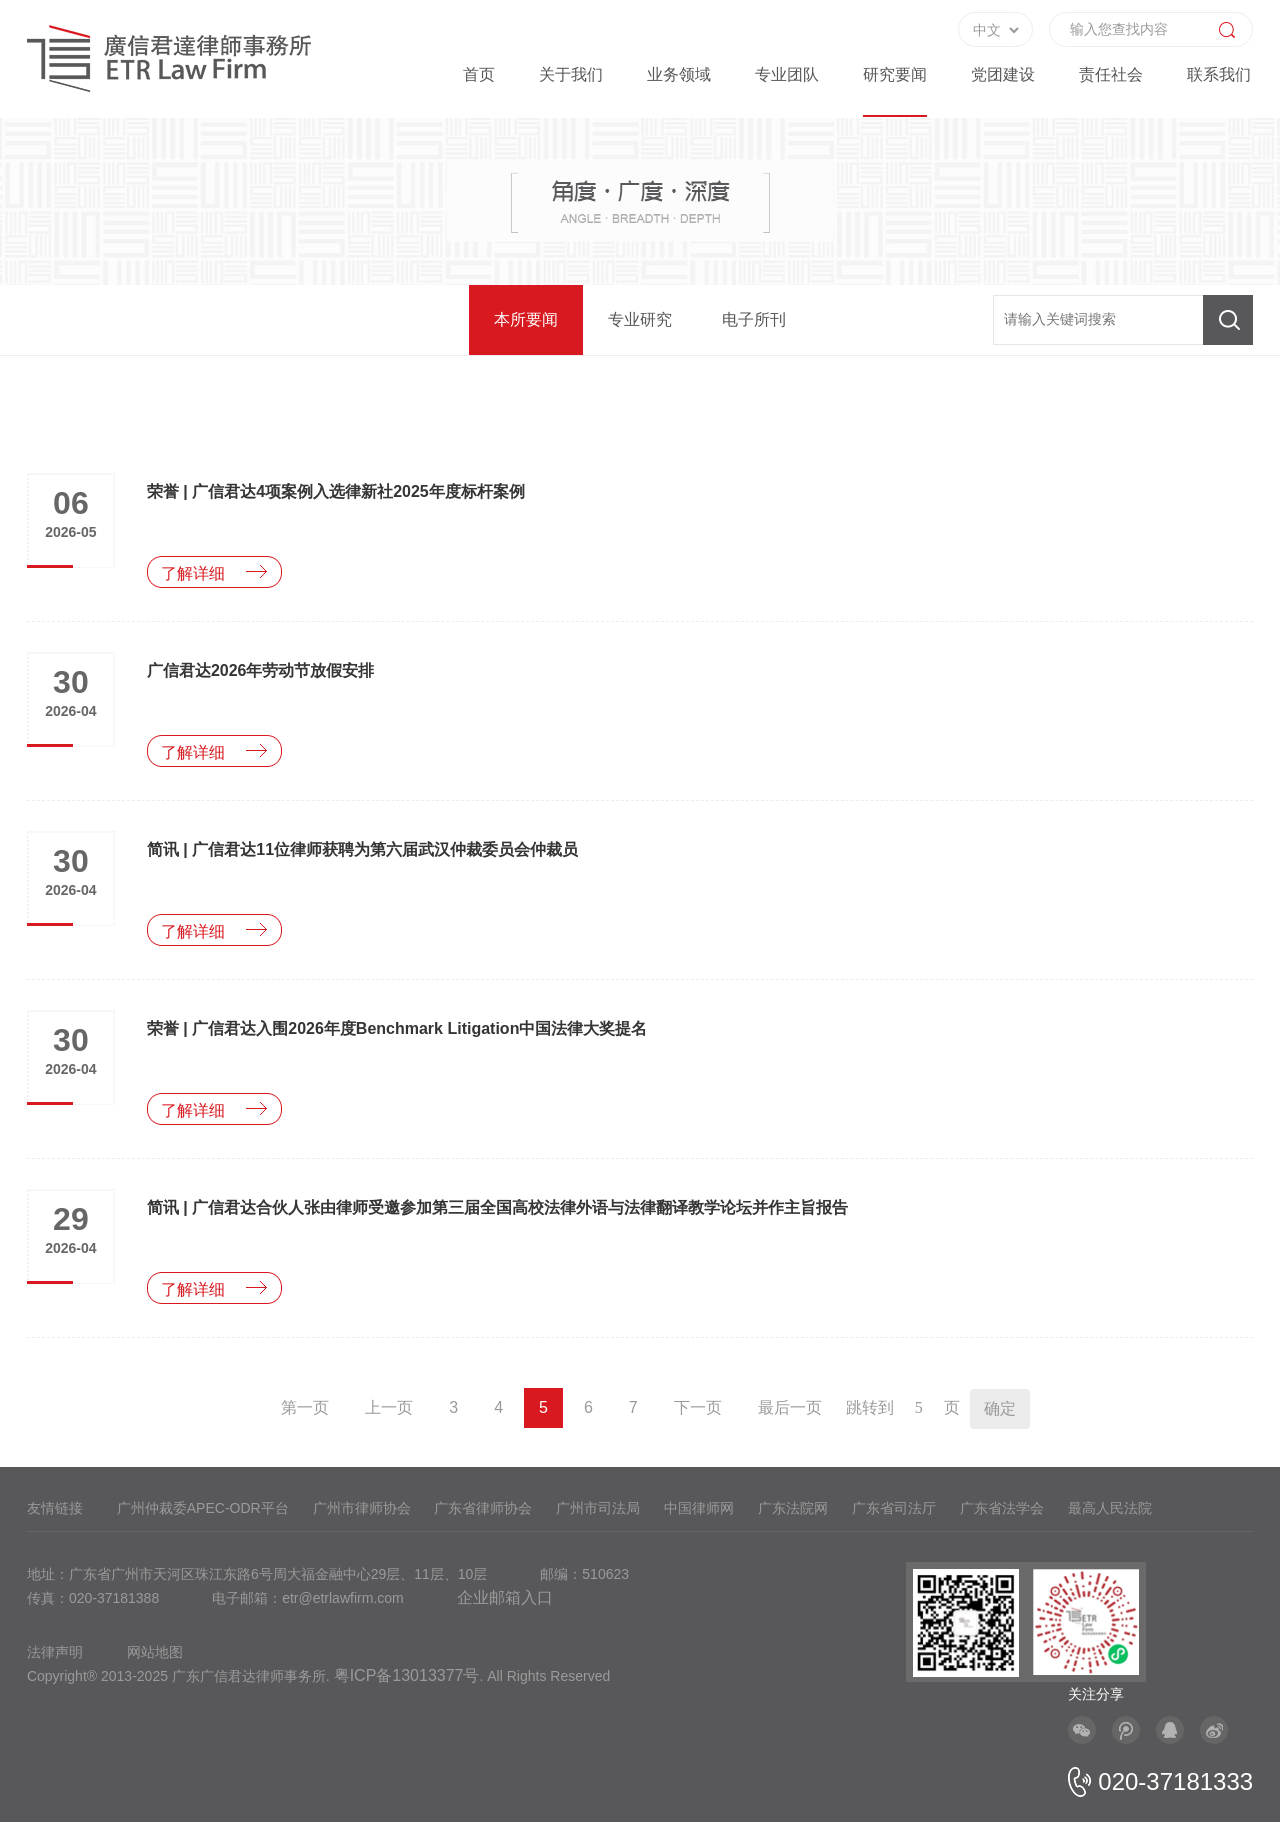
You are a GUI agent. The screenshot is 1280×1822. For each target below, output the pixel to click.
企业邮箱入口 (505, 1597)
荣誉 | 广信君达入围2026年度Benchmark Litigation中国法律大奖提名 (397, 1028)
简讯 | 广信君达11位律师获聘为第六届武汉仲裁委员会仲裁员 (362, 849)
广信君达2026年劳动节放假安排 (261, 670)
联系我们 (1219, 74)
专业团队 (787, 74)
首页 (479, 74)
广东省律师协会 (483, 1508)
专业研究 (640, 319)
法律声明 (55, 1652)
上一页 (389, 1407)
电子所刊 (754, 319)
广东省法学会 (1002, 1508)
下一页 (698, 1407)
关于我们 (571, 74)
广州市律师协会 (362, 1508)
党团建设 (1003, 74)
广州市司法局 (598, 1508)
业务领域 (679, 74)
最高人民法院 (1110, 1508)
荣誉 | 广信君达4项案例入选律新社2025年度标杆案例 (336, 491)
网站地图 (155, 1652)
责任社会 (1111, 74)
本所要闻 (526, 319)
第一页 (305, 1407)
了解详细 (193, 573)
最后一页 (790, 1407)
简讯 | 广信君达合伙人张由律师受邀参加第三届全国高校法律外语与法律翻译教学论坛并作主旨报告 (497, 1207)
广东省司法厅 (894, 1508)
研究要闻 (895, 74)
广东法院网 (793, 1508)
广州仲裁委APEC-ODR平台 (203, 1508)
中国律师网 (699, 1508)
